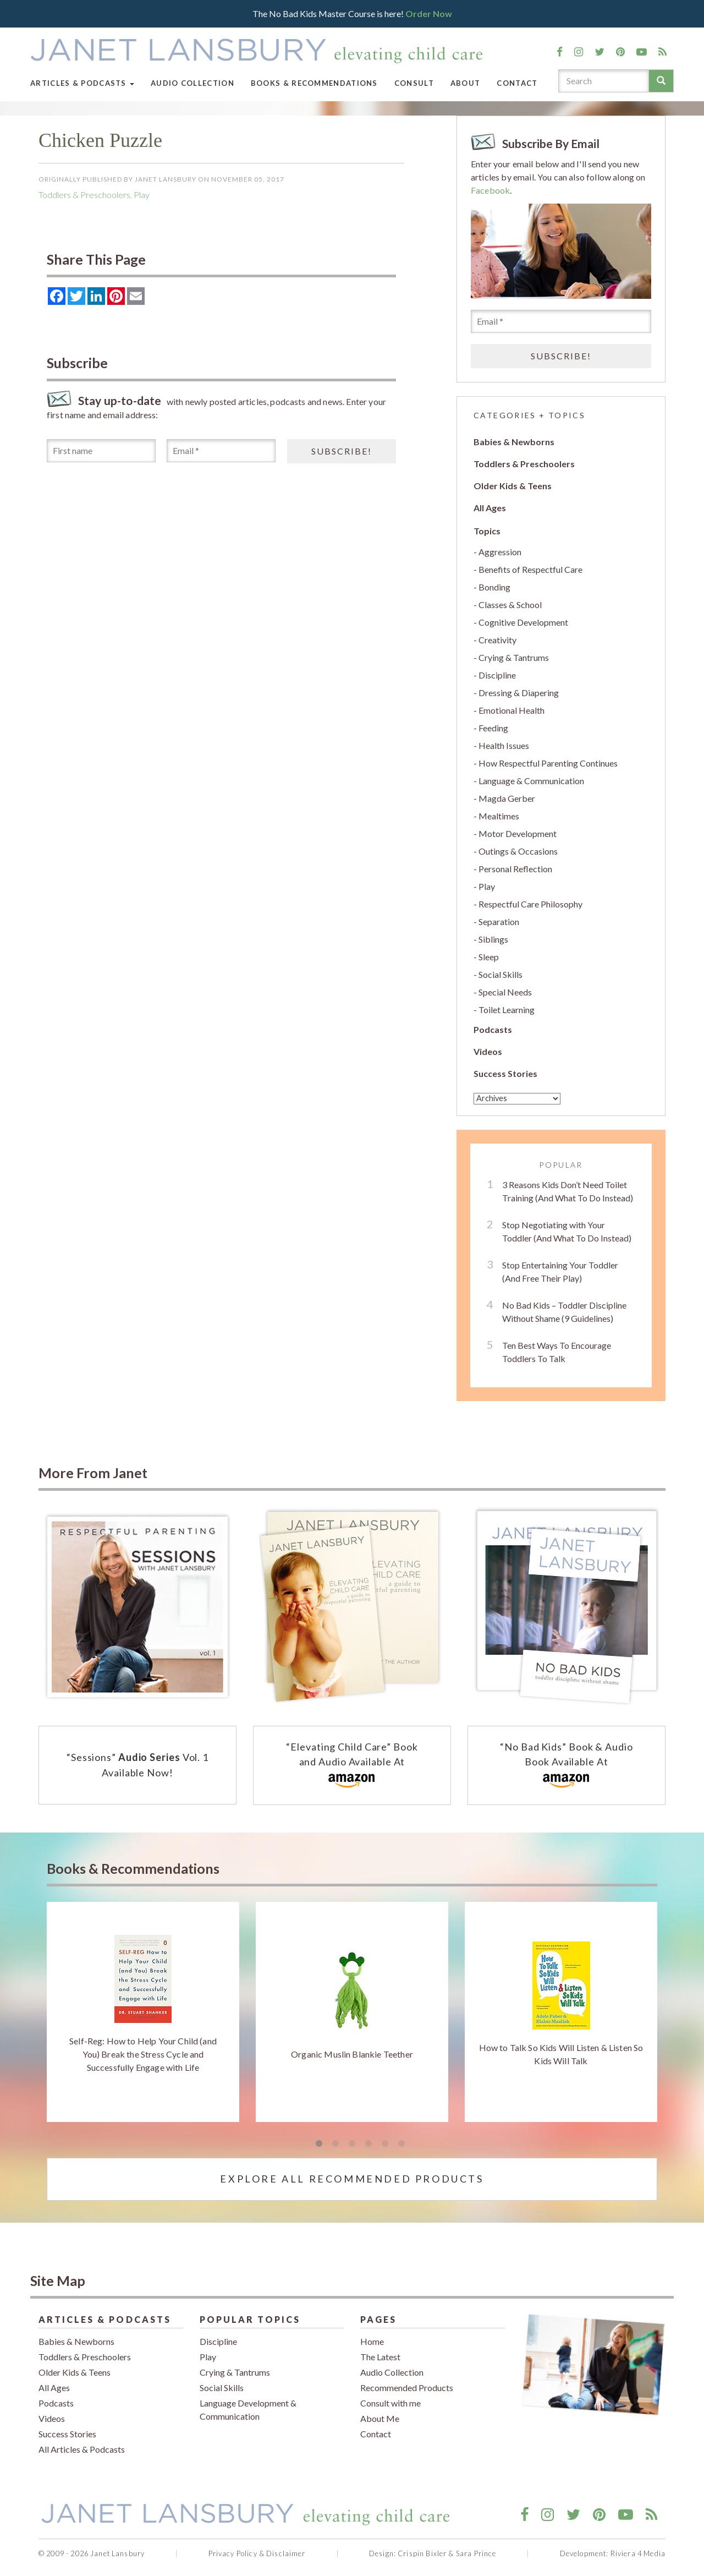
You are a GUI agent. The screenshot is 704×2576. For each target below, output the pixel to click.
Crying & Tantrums (514, 657)
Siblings (493, 939)
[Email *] (221, 450)
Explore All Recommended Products (351, 2179)
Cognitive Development (523, 622)
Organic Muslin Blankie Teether (352, 2054)
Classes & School (510, 604)
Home (372, 2341)
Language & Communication (531, 780)
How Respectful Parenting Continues (548, 763)
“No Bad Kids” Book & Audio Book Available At (566, 1766)
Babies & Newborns (514, 441)
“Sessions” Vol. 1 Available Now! (137, 1765)
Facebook (490, 190)
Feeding (493, 728)
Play (142, 194)
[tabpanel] (143, 2012)
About (465, 83)
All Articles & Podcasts (81, 2449)
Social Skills (500, 974)
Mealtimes (499, 816)
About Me (379, 2418)
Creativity (497, 640)
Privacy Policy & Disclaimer (257, 2553)
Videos (488, 1051)
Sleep (489, 956)
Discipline (497, 675)
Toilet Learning (507, 1009)
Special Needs (505, 992)
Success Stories (505, 1073)
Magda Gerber (507, 798)
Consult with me (390, 2403)
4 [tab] (368, 2144)
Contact (517, 83)
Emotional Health (511, 710)
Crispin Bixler (422, 2553)
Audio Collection (192, 83)
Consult (414, 83)
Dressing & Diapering (519, 692)
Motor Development (518, 833)
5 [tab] (385, 2144)
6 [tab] (401, 2144)
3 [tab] (352, 2144)
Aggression (500, 551)
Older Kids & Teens (513, 485)
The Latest (380, 2356)
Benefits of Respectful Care (530, 569)
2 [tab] (335, 2144)
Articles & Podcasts (82, 83)
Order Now (428, 13)
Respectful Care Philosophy (530, 904)
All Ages (490, 507)
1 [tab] (319, 2144)
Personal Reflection (515, 868)
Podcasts (493, 1029)
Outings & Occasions (518, 851)
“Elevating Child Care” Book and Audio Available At (351, 1766)
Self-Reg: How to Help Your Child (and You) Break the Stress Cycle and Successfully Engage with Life (143, 2054)
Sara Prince (476, 2553)
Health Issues (504, 745)
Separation (499, 921)
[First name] (101, 450)
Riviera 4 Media (638, 2553)
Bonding (494, 587)
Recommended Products (406, 2387)
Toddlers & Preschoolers (84, 194)
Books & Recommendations (314, 83)
